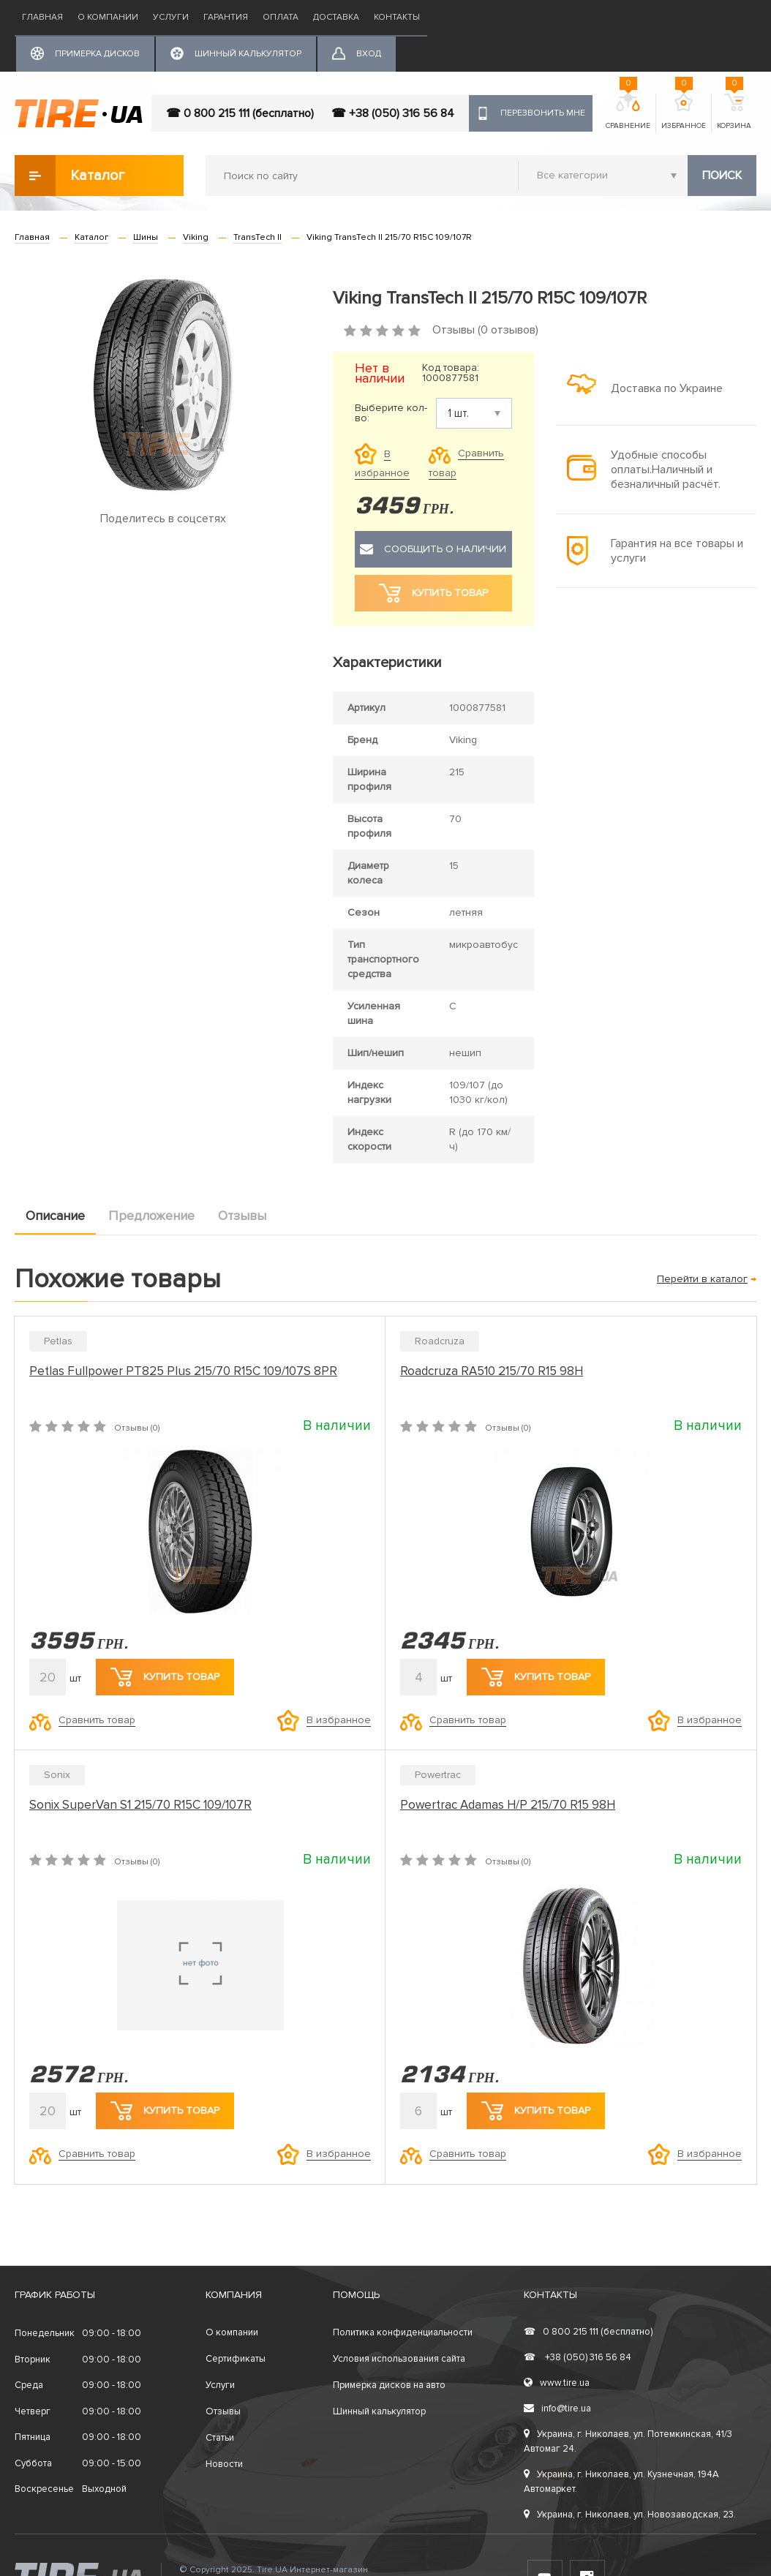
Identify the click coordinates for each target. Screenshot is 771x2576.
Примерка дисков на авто (389, 2385)
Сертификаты (236, 2359)
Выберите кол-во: (391, 413)
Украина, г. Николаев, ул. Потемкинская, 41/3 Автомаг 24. (628, 2441)
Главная (42, 17)
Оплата (280, 17)
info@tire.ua (557, 2408)
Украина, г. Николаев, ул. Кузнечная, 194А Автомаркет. (621, 2481)
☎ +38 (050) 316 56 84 (392, 113)
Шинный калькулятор (379, 2411)
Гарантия (225, 17)
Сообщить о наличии (433, 549)
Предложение (151, 1216)
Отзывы (242, 1216)
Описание (55, 1216)
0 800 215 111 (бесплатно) (588, 2332)
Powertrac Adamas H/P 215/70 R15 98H (507, 1804)
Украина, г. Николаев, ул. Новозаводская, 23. (630, 2514)
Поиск (722, 175)
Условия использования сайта (399, 2359)
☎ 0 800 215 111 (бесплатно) (240, 113)
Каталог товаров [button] (71, 175)
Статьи (220, 2438)
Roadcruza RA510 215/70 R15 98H (491, 1371)
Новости (224, 2464)
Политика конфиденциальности (403, 2332)
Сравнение (628, 112)
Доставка (336, 17)
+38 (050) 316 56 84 (577, 2357)
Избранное (683, 112)
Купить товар (164, 1677)
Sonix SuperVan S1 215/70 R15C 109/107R (140, 1804)
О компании (108, 17)
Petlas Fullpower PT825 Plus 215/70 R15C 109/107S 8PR (183, 1371)
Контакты (397, 17)
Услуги (171, 17)
